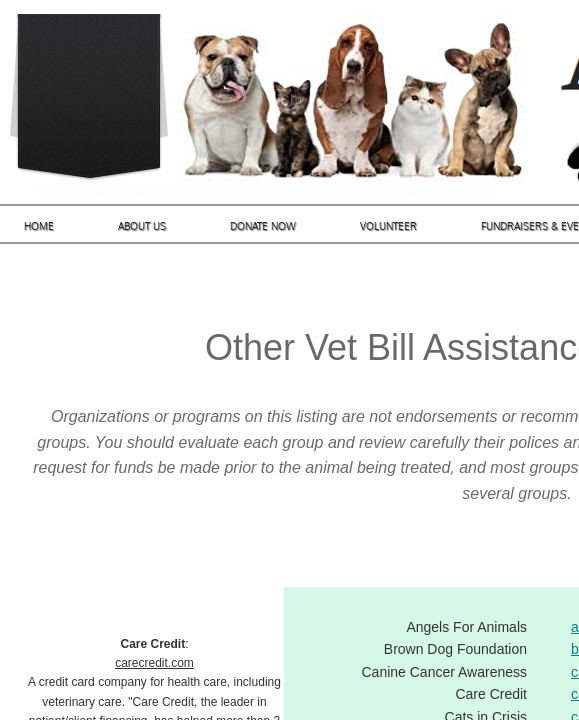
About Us (142, 226)
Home (39, 226)
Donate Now (263, 226)
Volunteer (388, 226)
